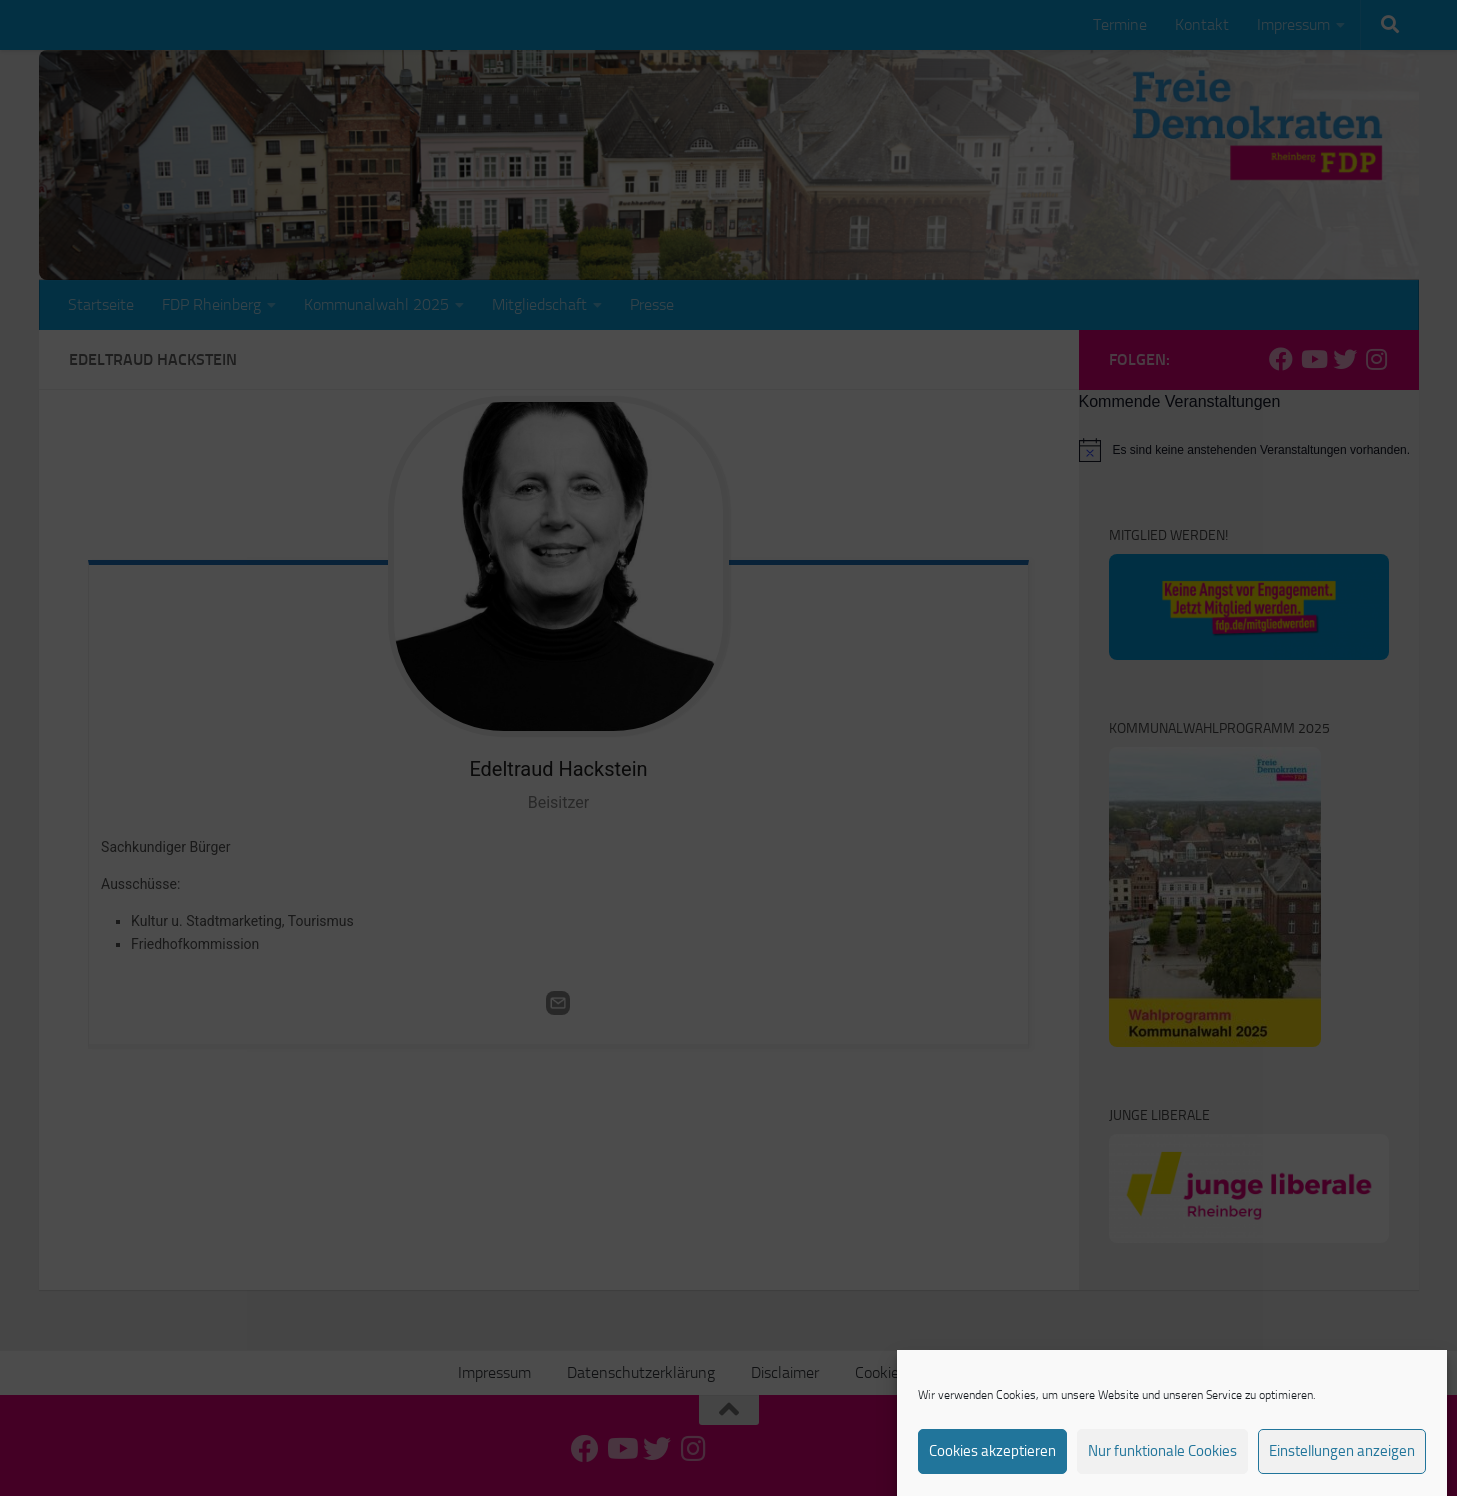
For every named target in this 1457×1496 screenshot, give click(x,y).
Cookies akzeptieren (992, 1469)
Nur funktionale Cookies (1162, 1469)
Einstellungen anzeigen (1342, 1469)
